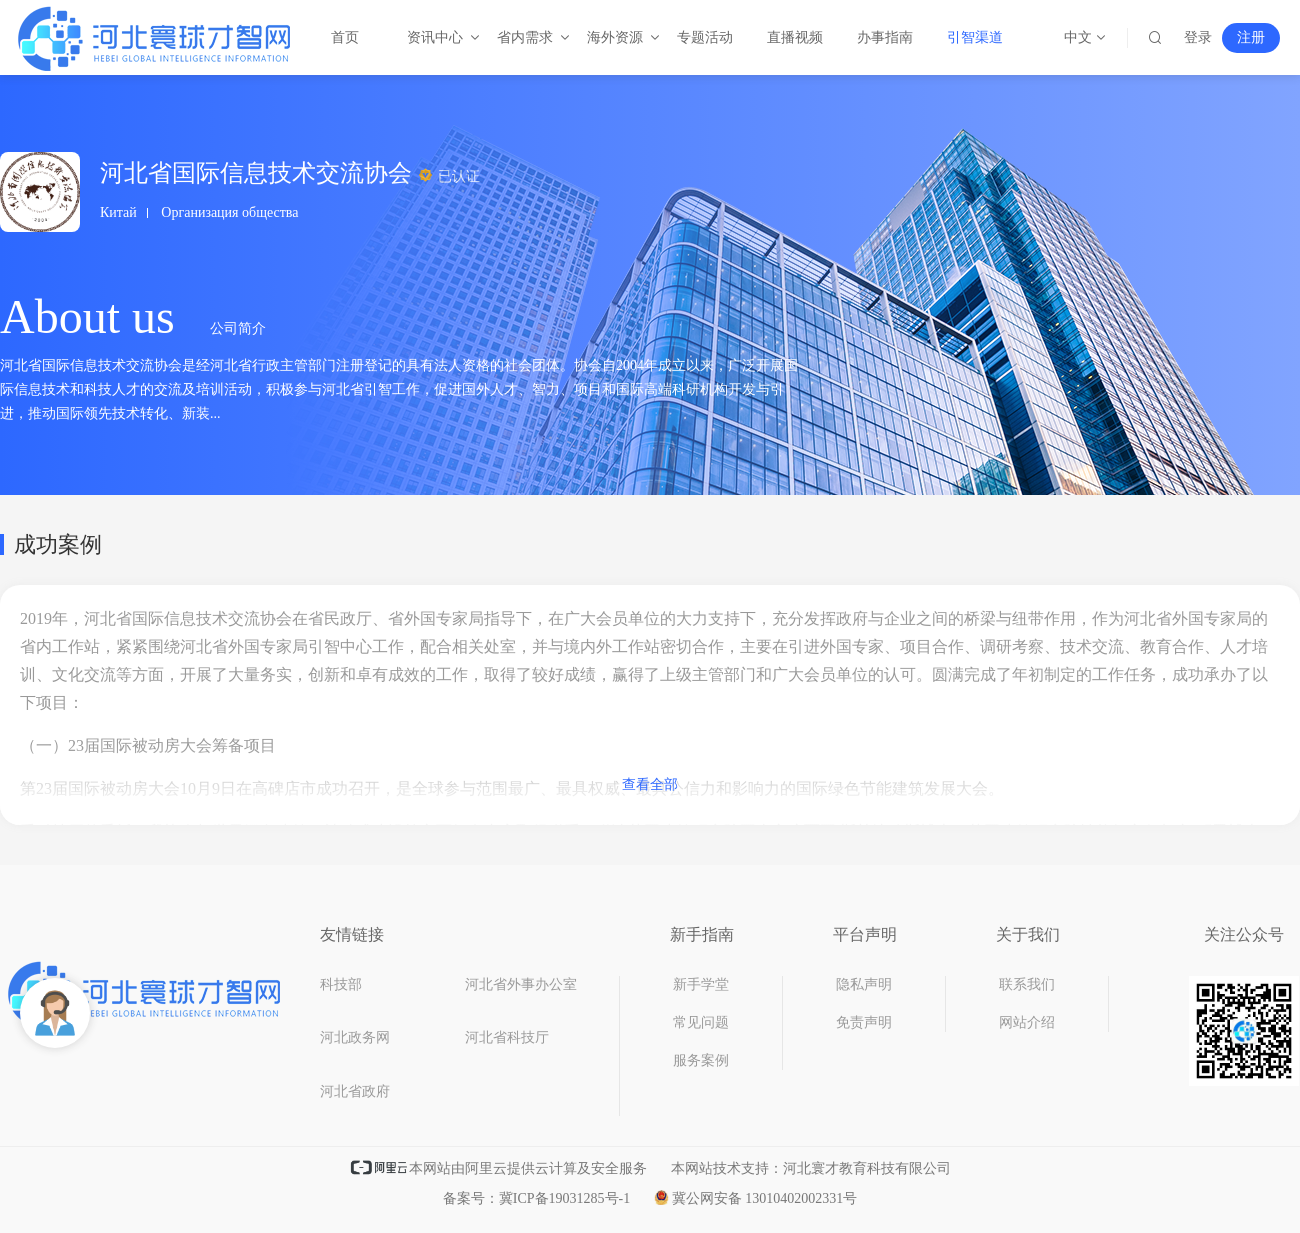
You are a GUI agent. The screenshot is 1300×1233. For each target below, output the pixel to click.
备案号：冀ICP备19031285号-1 (536, 1198)
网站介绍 (1027, 1022)
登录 (1198, 37)
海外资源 (616, 37)
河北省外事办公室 (521, 984)
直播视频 (795, 37)
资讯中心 (436, 37)
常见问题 (701, 1022)
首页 (345, 37)
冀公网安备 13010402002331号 (756, 1198)
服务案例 (701, 1060)
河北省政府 (355, 1091)
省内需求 (526, 37)
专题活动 (705, 37)
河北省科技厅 (507, 1037)
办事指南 (885, 37)
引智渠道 (975, 37)
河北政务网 (355, 1037)
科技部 (341, 984)
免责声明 (864, 1022)
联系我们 (1027, 984)
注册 (1251, 37)
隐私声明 (864, 984)
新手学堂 (701, 984)
